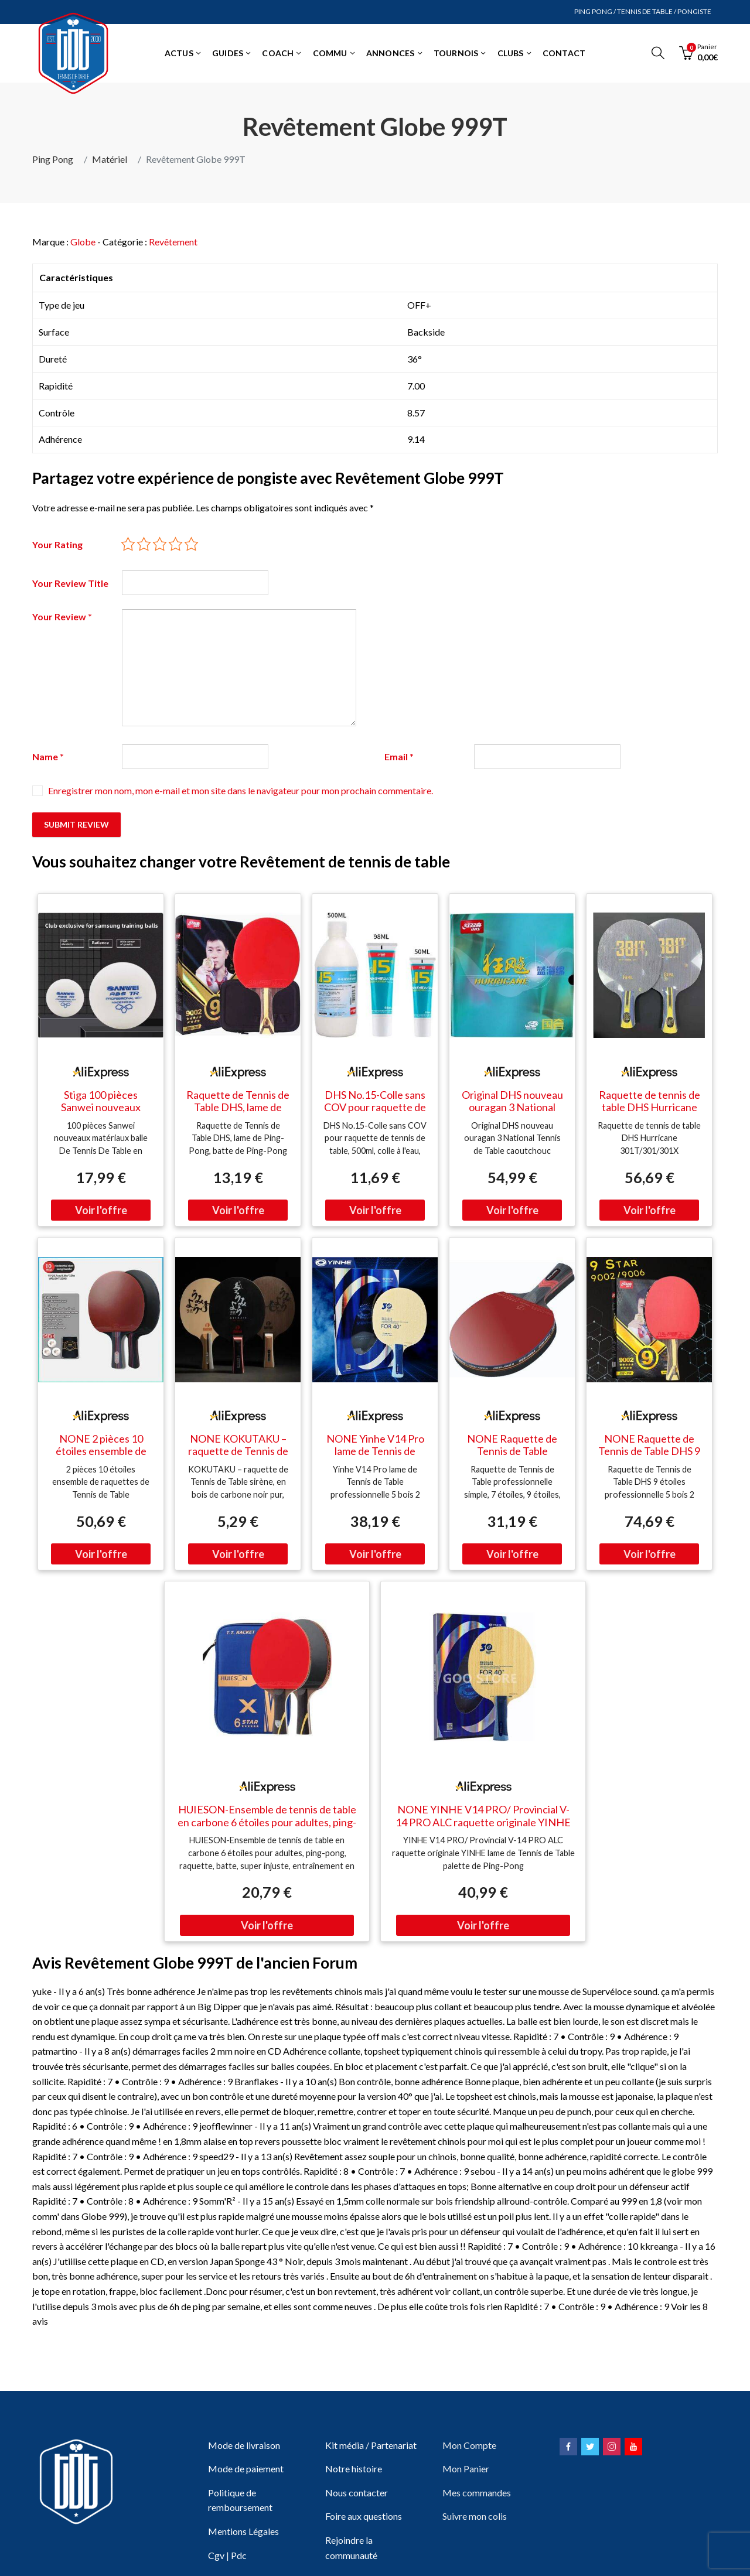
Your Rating (57, 544)
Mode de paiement (246, 2468)
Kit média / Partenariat (371, 2445)
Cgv (216, 2555)
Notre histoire (353, 2468)
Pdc (239, 2555)
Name (48, 756)
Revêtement (173, 241)
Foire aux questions (363, 2516)
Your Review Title (70, 583)
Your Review (62, 616)
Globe (83, 241)
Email (399, 756)
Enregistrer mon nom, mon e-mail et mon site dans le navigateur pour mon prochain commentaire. (240, 790)
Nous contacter (356, 2492)
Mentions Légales (243, 2531)
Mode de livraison (244, 2445)
